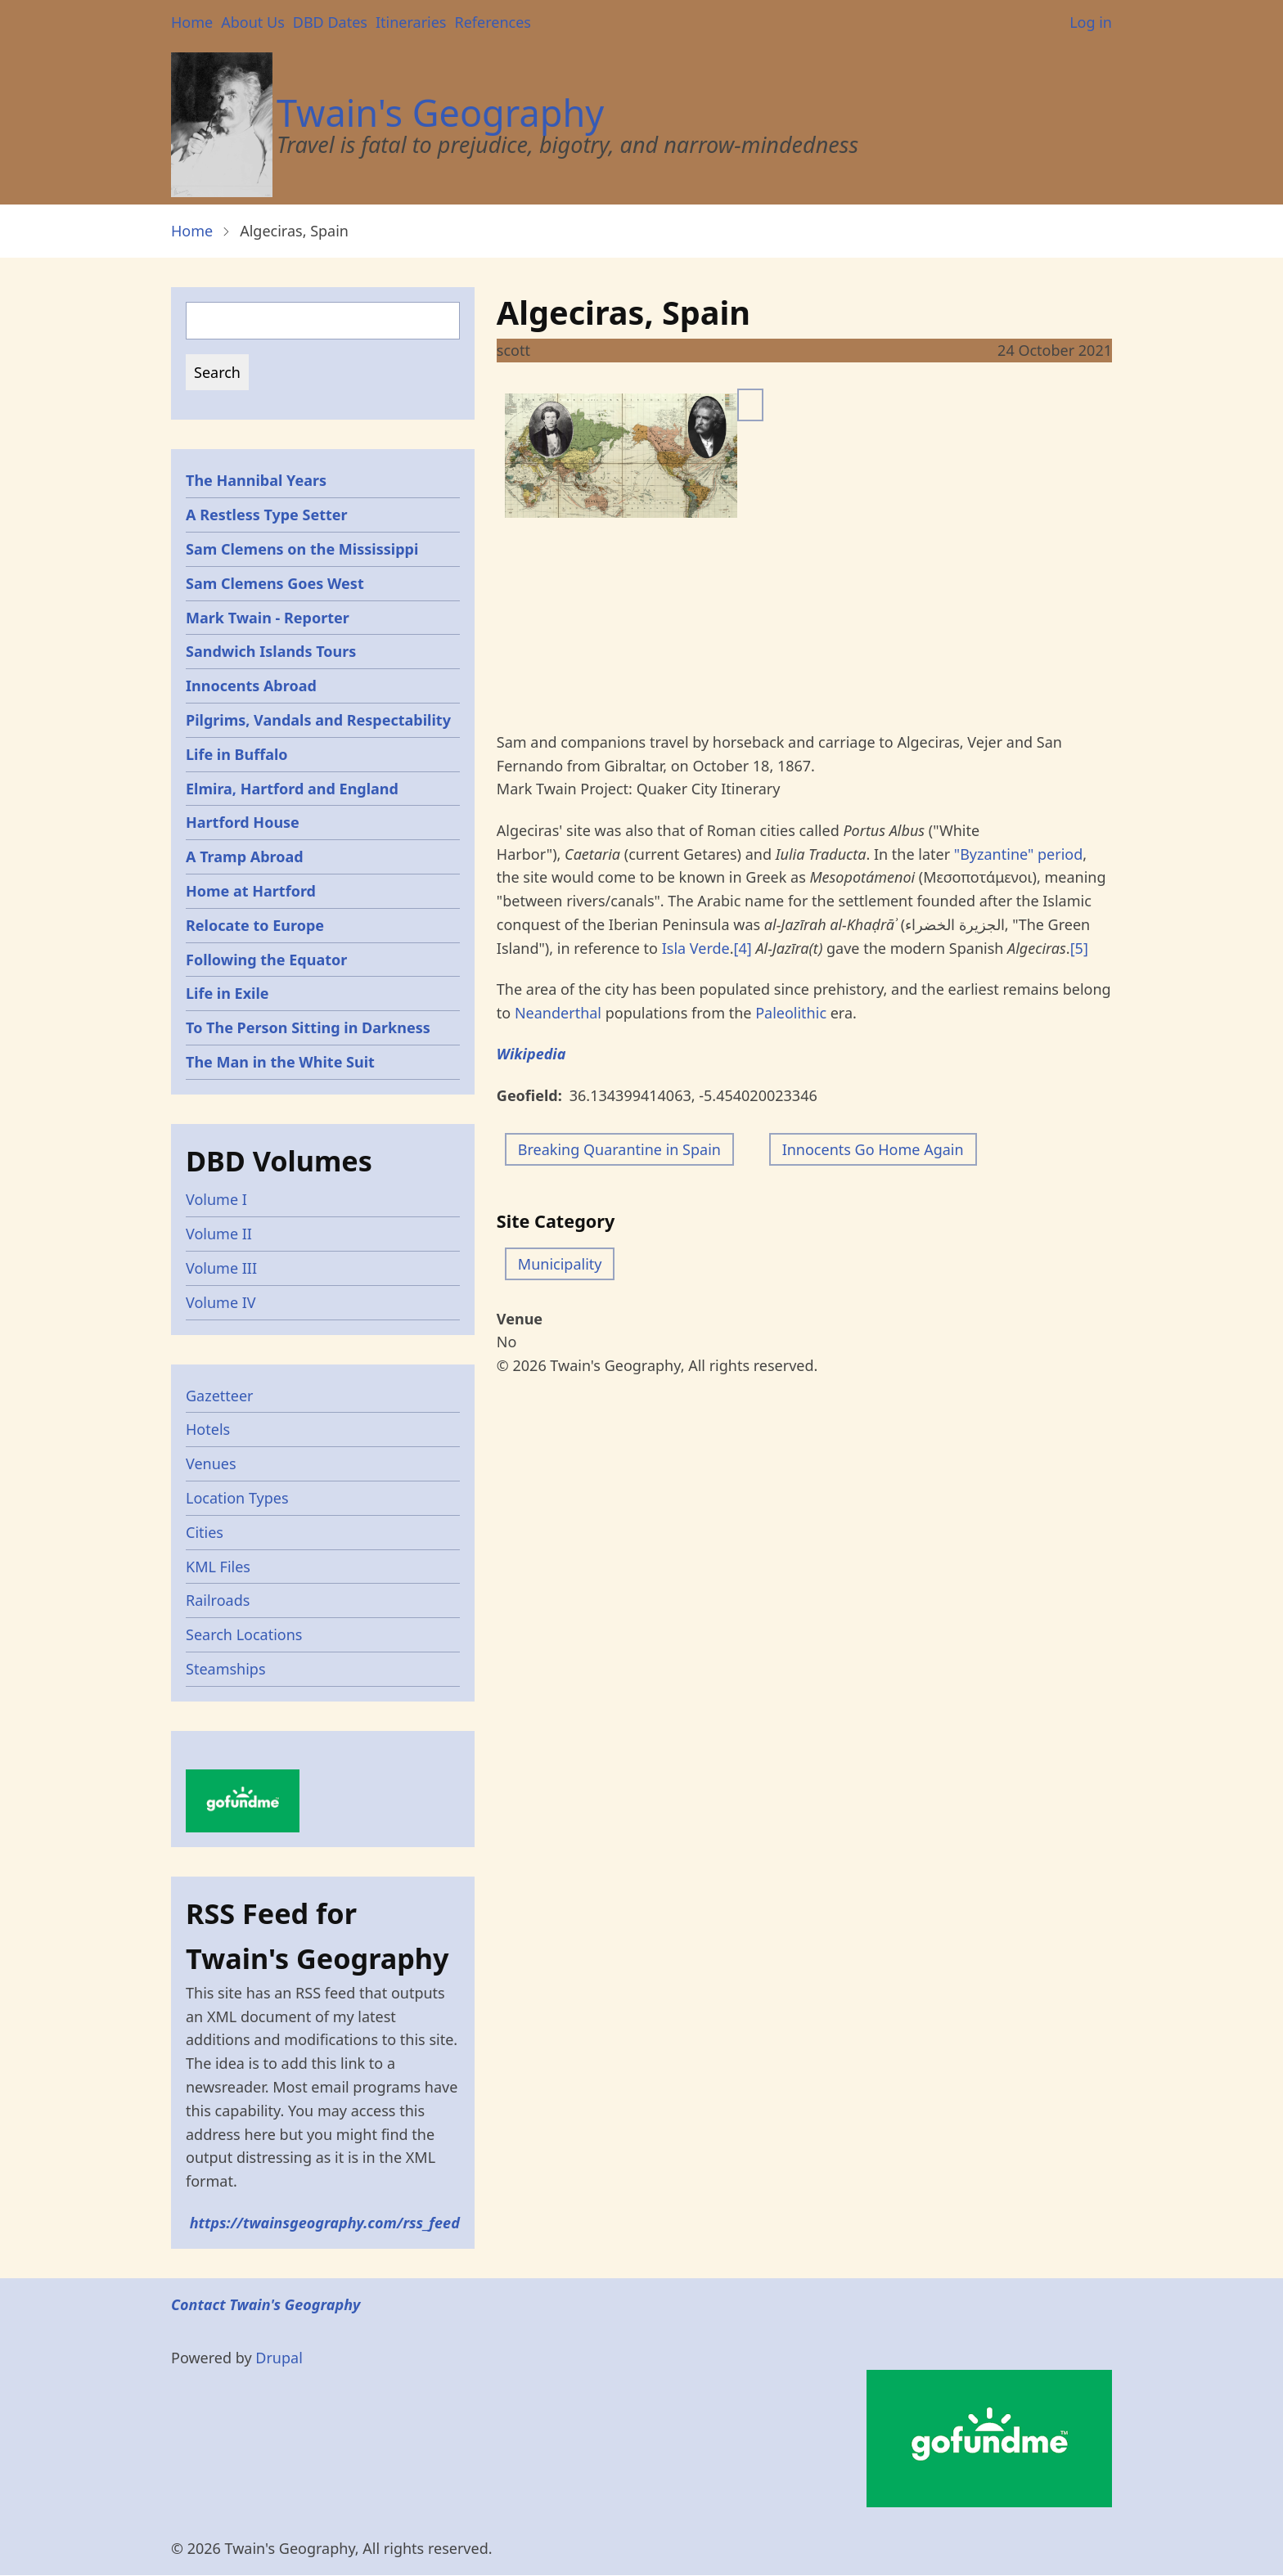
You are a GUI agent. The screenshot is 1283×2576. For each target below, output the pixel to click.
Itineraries (411, 22)
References (492, 22)
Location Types (237, 1498)
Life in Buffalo (237, 754)
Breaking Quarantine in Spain (619, 1149)
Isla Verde (696, 948)
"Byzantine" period (1018, 854)
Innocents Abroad (251, 685)
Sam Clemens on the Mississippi (302, 549)
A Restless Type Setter (267, 514)
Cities (204, 1532)
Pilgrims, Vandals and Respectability (318, 720)
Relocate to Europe (255, 925)
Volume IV (221, 1302)
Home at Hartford (251, 891)
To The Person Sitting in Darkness (308, 1027)
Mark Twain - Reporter (267, 617)
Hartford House (242, 822)
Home (192, 22)
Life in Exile (227, 993)
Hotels (208, 1429)
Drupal (279, 2357)
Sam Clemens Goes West (275, 583)
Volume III (221, 1268)
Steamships (226, 1669)
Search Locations (244, 1634)
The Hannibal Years (256, 480)
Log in (1090, 22)
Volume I (216, 1199)
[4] (743, 948)
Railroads (218, 1600)
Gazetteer (220, 1395)
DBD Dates (330, 22)
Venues (211, 1463)
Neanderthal (558, 1013)
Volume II (219, 1233)
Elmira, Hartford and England (292, 788)
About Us (253, 22)
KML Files (218, 1566)
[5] (1079, 948)
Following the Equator (266, 959)
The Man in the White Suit (280, 1062)
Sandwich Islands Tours (271, 651)
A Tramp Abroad (245, 856)
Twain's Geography (440, 112)
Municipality (560, 1264)
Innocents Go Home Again (873, 1149)
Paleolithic (790, 1013)
